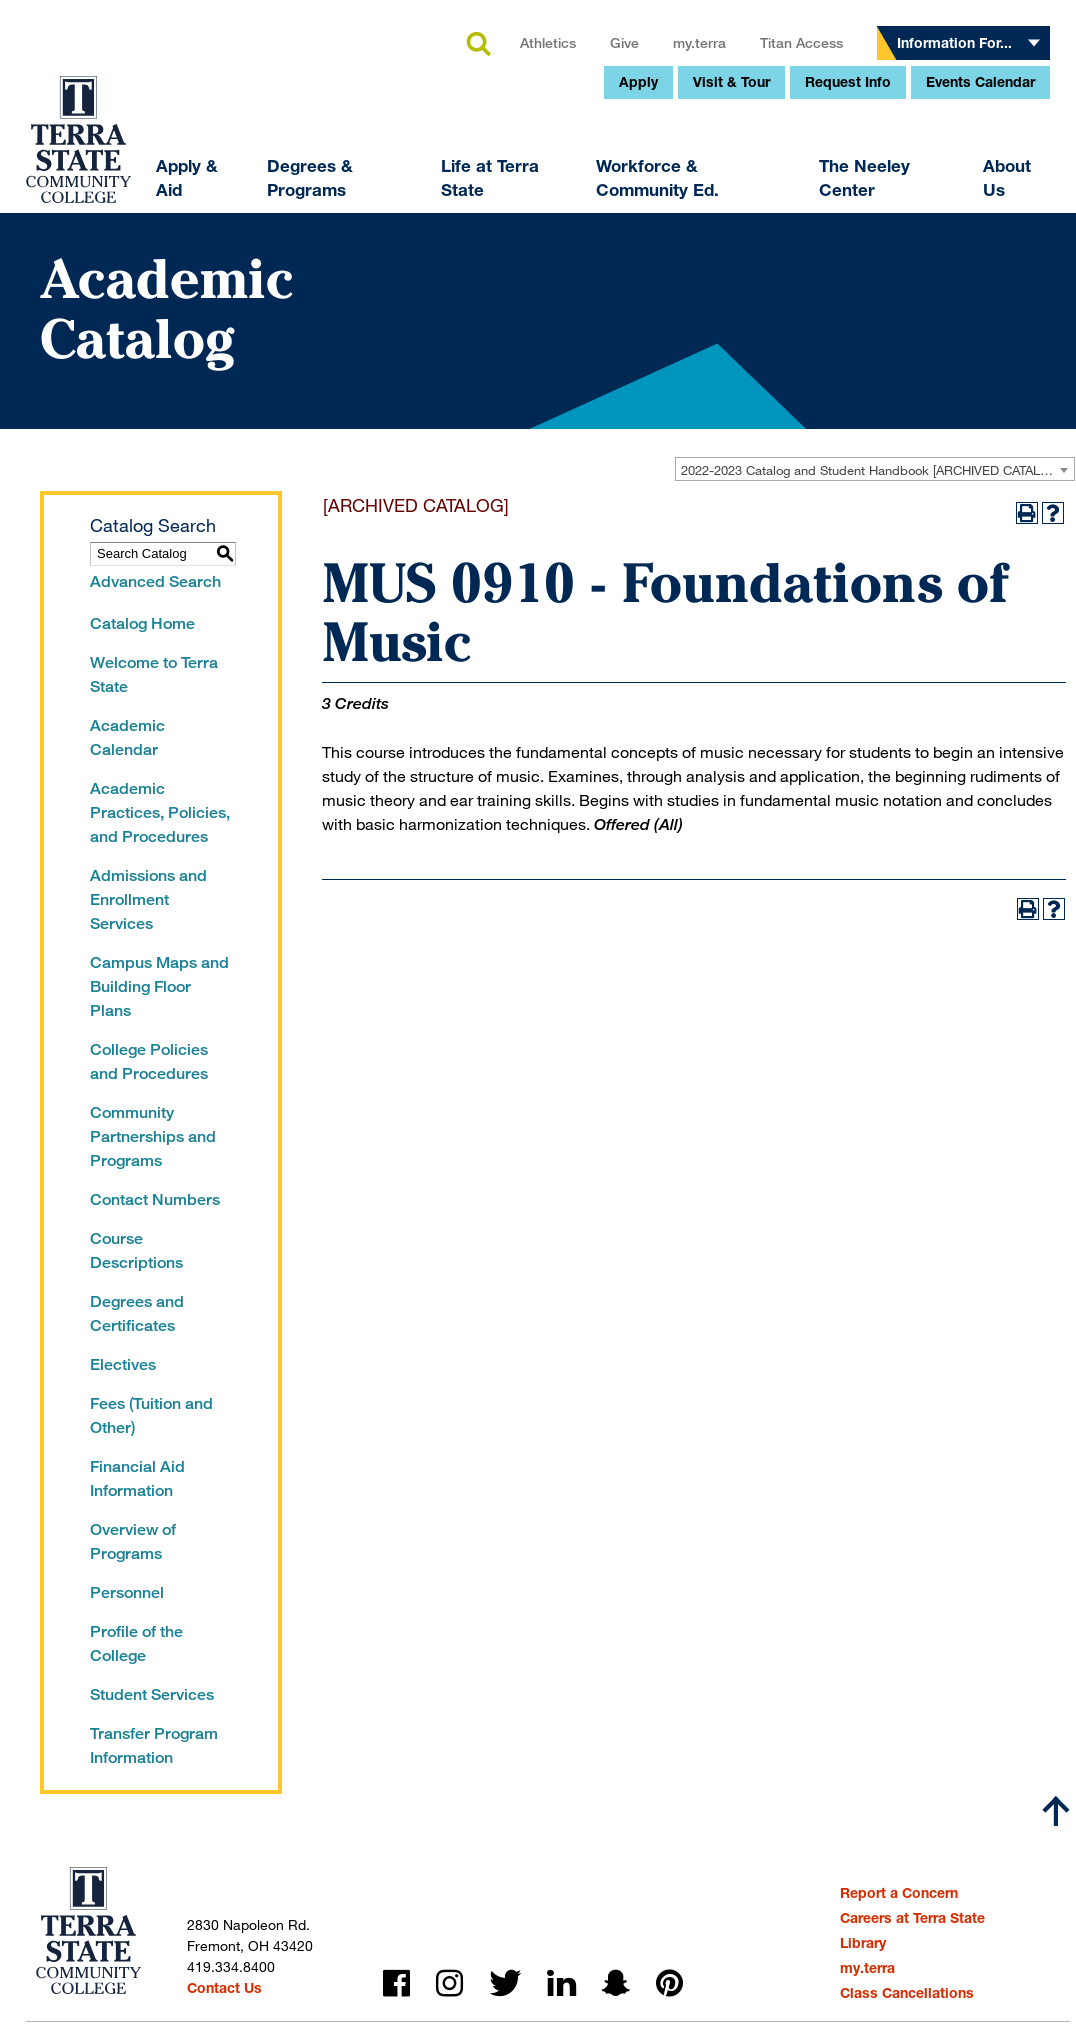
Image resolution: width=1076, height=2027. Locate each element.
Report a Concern (899, 1892)
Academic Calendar (127, 737)
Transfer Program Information (154, 1745)
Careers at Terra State (912, 1917)
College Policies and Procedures (149, 1061)
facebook (396, 1983)
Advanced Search (155, 581)
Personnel (127, 1592)
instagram (449, 1983)
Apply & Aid (52, 329)
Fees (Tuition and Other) (151, 1415)
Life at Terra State (355, 329)
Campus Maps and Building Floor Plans (159, 986)
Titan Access (666, 194)
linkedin (561, 1983)
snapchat (616, 1983)
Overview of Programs (133, 1541)
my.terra (564, 194)
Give (489, 194)
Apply (503, 233)
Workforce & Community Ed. (522, 329)
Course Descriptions (136, 1250)
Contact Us (224, 1987)
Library (863, 1942)
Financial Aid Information (137, 1478)
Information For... (819, 194)
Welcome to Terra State (154, 674)
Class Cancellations (907, 1992)
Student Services (152, 1694)
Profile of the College (136, 1643)
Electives (123, 1364)
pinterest (669, 1983)
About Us (871, 329)
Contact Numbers (155, 1199)
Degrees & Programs (175, 329)
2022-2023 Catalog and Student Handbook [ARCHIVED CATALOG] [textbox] (872, 470)
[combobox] (875, 469)
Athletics (413, 194)
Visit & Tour (596, 233)
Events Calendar (845, 233)
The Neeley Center (729, 329)
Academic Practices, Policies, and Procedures (160, 812)
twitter (505, 1983)
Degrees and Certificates (137, 1313)
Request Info (713, 233)
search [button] (343, 197)
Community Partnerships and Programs (153, 1136)
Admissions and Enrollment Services (148, 899)
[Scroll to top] (1056, 1811)
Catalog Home (142, 623)
